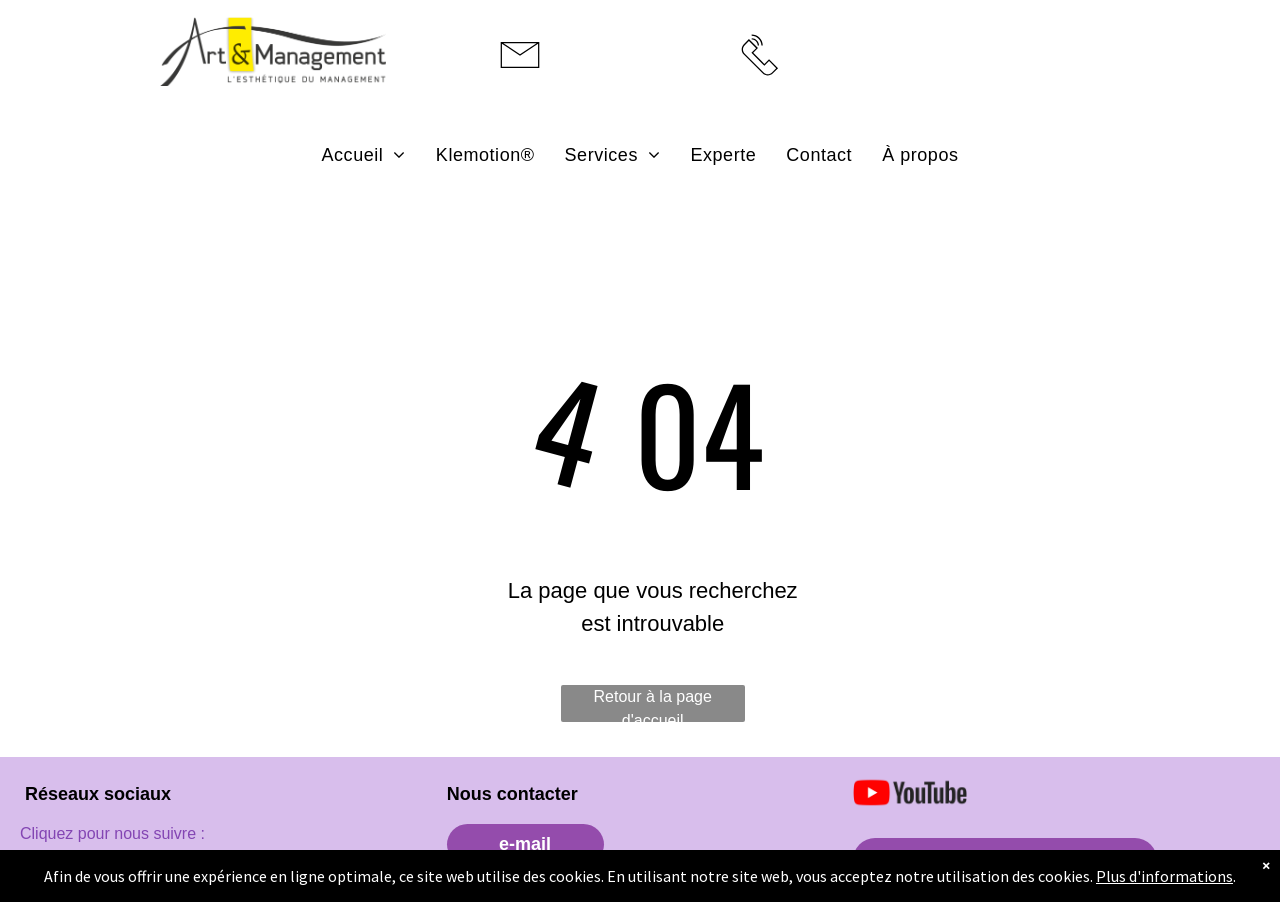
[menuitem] (364, 154)
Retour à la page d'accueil (653, 705)
